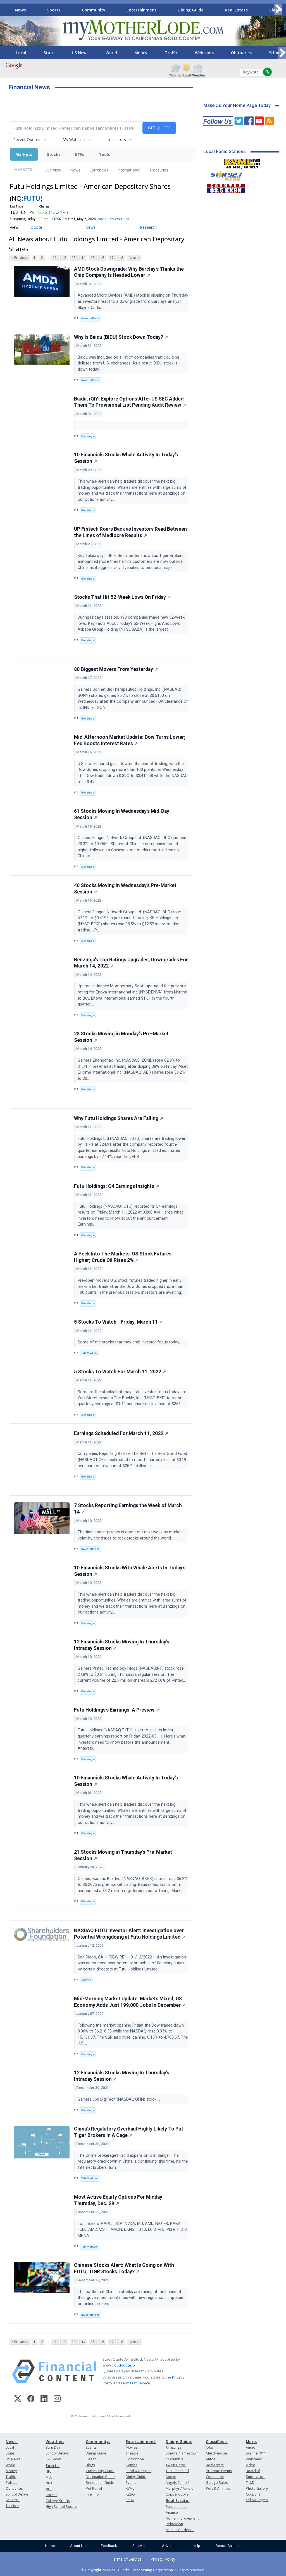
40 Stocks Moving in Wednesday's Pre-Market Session (125, 889)
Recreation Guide (100, 2482)
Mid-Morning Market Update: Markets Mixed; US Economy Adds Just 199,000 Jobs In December (129, 2002)
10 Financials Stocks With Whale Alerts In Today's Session (129, 1571)
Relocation (174, 2524)
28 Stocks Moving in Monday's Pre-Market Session (121, 1037)
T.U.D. (250, 2482)
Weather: (55, 2441)
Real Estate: (177, 2500)
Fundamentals (177, 2506)
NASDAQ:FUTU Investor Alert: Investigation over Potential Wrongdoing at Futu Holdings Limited (129, 1934)
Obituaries (241, 52)
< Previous (19, 257)
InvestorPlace (90, 318)
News (20, 10)
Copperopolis (177, 2494)
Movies (131, 2447)
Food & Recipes (138, 2470)
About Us (77, 2546)
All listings (173, 2447)
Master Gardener (180, 2529)
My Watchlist (74, 139)
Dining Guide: (179, 2441)
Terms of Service (126, 2559)
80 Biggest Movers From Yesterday (116, 669)
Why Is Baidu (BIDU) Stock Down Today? (121, 337)
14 (83, 257)
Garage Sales (217, 2482)
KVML (130, 2488)
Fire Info (92, 2494)
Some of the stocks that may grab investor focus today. (129, 1342)
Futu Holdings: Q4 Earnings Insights (116, 1186)
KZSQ (130, 2494)
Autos (210, 2459)
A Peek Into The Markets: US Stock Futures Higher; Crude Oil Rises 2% (122, 1257)
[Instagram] (57, 2399)
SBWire (86, 1979)
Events (91, 2447)
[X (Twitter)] (17, 2399)
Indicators (117, 139)
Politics (11, 2482)
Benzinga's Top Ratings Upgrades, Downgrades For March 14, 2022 (131, 963)
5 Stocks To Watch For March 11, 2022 (120, 1371)
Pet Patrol (94, 2488)
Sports (54, 10)
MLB (49, 2477)
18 (121, 257)
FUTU (31, 198)
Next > (134, 257)
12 (64, 257)
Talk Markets (89, 1353)
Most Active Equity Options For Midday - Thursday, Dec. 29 (119, 2200)
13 (74, 257)
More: (251, 2441)
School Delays (17, 2494)
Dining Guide (191, 10)
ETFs (79, 154)
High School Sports (61, 2506)
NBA (49, 2483)
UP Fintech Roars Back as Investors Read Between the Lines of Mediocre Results (130, 532)
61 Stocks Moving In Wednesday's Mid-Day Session (121, 814)
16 (102, 257)
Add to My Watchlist (113, 218)
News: (12, 2441)
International (128, 170)
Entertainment (141, 10)
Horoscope (135, 2459)
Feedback (109, 2546)
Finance (172, 2512)
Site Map (139, 2546)
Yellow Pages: (257, 2500)
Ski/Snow (53, 2459)
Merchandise (216, 2453)
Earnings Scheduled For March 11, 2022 (121, 1433)
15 (93, 257)
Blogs (90, 2465)
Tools (104, 154)
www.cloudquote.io (119, 2365)
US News (80, 52)
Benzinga (87, 436)
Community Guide (100, 2470)
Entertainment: (141, 2441)
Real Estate (236, 10)
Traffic (171, 52)
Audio (250, 2447)
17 (112, 257)
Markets (23, 154)
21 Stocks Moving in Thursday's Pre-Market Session (123, 1855)
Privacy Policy (163, 2559)
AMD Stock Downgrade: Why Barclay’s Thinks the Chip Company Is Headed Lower (129, 272)
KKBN (130, 2500)
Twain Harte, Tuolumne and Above (177, 2471)
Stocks (54, 154)
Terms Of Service (135, 2383)
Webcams (204, 52)
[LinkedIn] (44, 2399)
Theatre (132, 2453)
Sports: (52, 2465)
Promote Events (219, 2470)
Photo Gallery (257, 2488)
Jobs (209, 2447)
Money (140, 52)
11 (55, 257)
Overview (52, 170)
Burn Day (53, 2447)
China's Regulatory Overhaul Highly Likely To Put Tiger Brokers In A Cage (128, 2132)
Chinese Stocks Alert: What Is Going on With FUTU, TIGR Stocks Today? (124, 2268)
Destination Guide (100, 2476)
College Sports (58, 2500)
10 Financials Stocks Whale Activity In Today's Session (126, 458)
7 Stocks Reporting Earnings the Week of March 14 (128, 1509)
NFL (48, 2471)
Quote (36, 227)
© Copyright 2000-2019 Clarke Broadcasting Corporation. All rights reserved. (143, 2570)
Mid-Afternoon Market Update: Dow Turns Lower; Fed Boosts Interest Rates (129, 740)
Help (196, 2546)
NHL (49, 2489)
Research (148, 227)
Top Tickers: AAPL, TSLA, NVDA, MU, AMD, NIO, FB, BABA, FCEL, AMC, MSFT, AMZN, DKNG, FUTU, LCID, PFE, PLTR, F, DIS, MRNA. (133, 2229)
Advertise (169, 2546)
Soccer (51, 2494)
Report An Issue (228, 2546)
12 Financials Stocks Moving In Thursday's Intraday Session (121, 1645)
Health (91, 2459)
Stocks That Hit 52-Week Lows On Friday (122, 597)
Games (131, 2465)
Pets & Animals (218, 2488)
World (111, 52)
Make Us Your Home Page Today (237, 105)
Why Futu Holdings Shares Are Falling (118, 1118)
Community (93, 10)
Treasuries (158, 170)
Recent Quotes (26, 139)
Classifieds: (217, 2441)
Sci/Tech (13, 2500)
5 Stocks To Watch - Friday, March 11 (118, 1322)
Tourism (12, 2505)
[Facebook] (31, 2399)
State (49, 52)
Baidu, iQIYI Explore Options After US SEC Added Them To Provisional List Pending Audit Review (130, 402)
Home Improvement (182, 2518)
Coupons (253, 2494)
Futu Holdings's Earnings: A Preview (116, 1710)
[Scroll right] (278, 9)
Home (50, 2546)
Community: (98, 2441)
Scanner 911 (256, 2453)
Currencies (98, 170)
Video (250, 2465)
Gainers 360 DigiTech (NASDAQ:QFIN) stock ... (119, 2099)
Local (21, 52)
